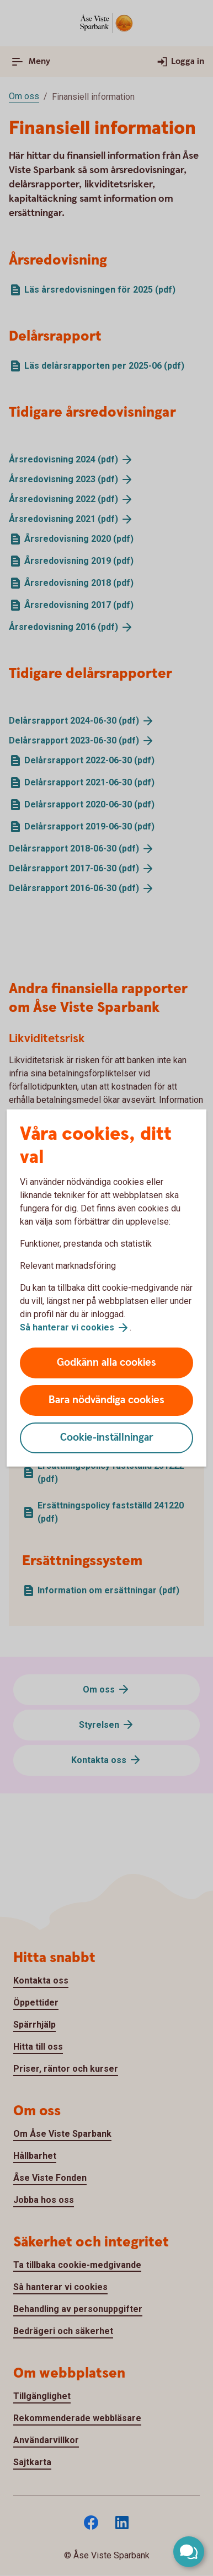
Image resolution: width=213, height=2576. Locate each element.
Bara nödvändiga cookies (106, 1400)
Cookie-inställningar (106, 1438)
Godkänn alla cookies (106, 1363)
